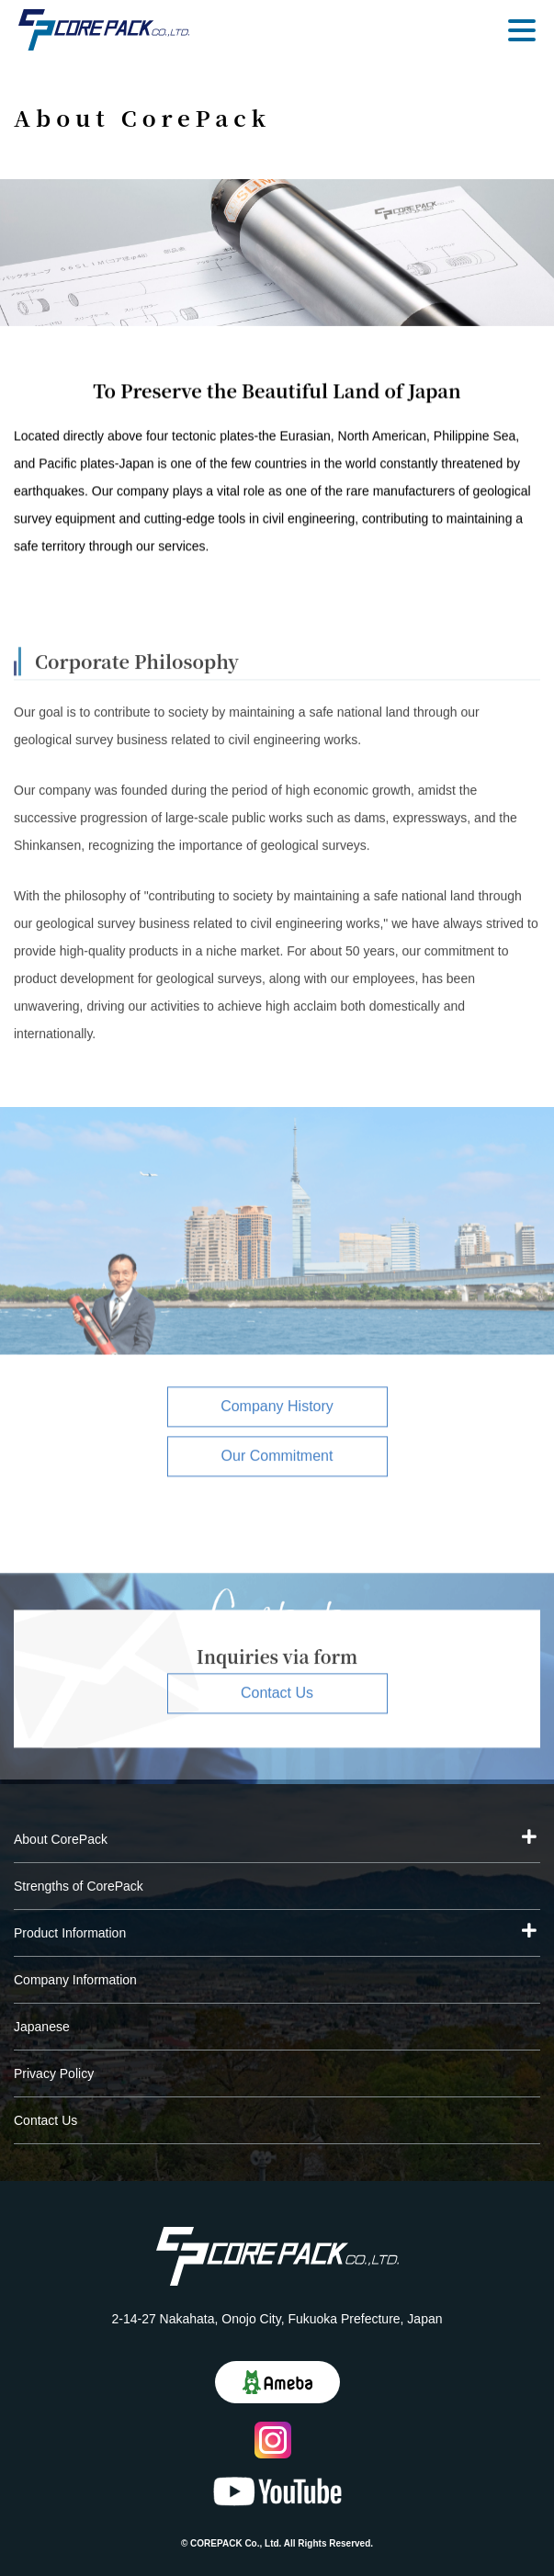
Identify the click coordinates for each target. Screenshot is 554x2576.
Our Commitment (277, 1463)
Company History (277, 1413)
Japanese (42, 2026)
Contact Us (277, 1700)
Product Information (70, 1933)
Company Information (75, 1979)
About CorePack (60, 1839)
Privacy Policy (54, 2073)
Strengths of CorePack (78, 1886)
